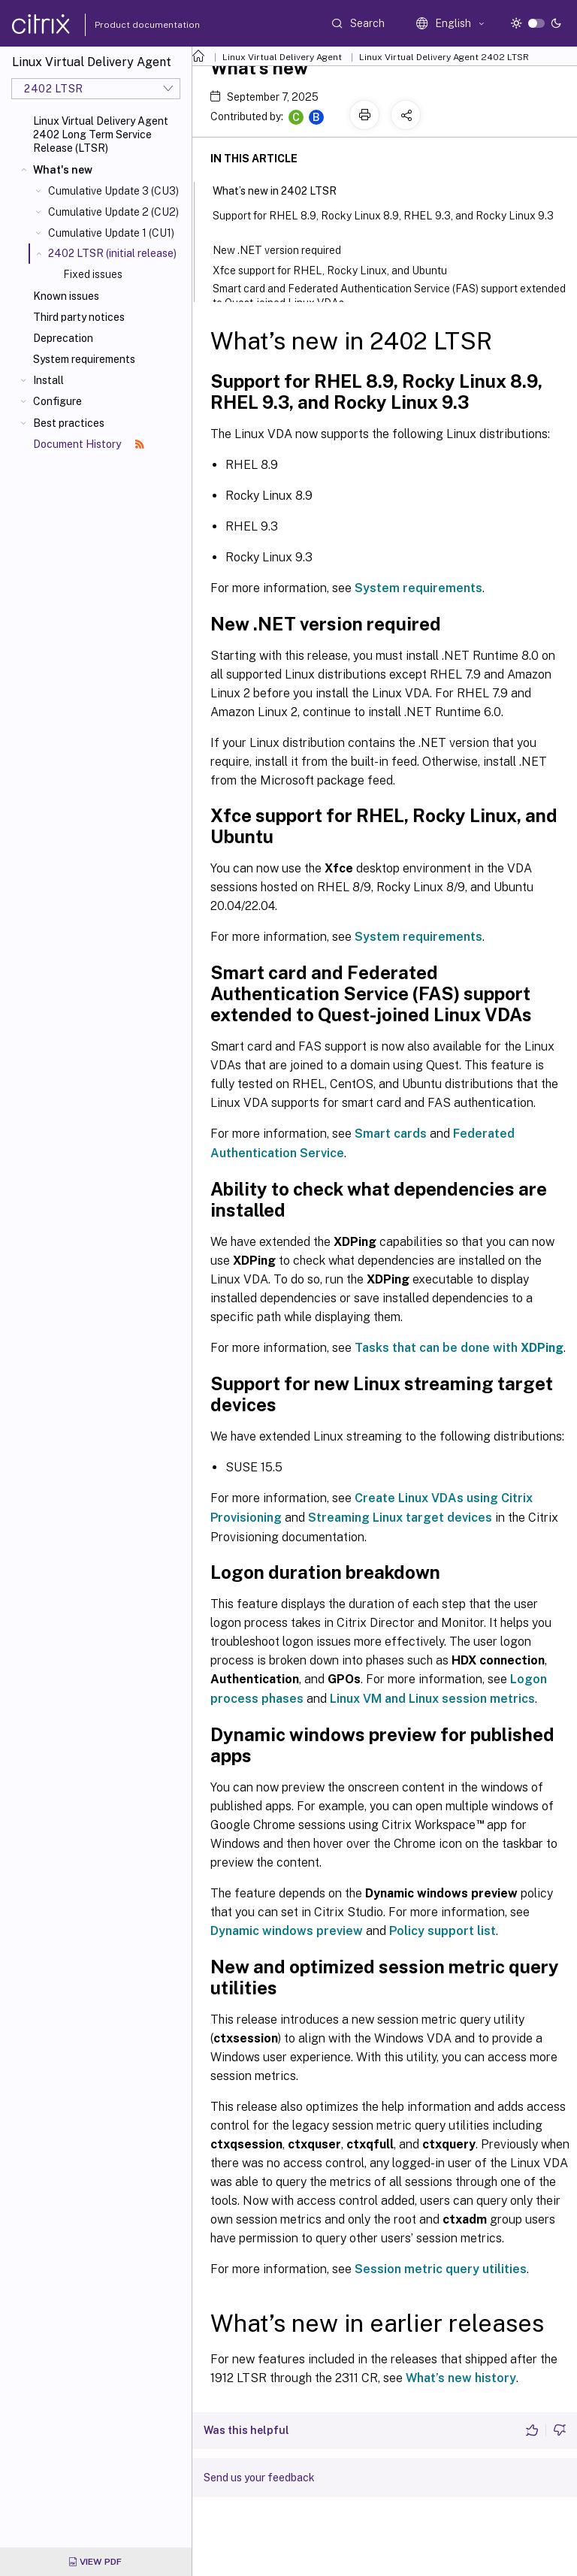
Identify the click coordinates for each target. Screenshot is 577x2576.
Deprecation (63, 338)
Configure (57, 401)
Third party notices (79, 317)
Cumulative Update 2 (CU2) (113, 212)
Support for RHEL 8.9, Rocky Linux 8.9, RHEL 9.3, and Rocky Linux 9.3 (383, 222)
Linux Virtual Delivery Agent (282, 57)
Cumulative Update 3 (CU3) (113, 191)
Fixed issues (92, 274)
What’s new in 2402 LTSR (283, 189)
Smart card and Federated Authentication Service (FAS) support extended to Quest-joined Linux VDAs (389, 296)
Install (48, 380)
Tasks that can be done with (459, 1348)
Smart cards (391, 1133)
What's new (62, 170)
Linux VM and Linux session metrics (432, 1699)
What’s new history (461, 2378)
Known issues (66, 296)
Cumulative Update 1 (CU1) (111, 233)
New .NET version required (286, 249)
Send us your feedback (259, 2478)
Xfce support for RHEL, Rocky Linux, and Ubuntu (339, 269)
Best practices (68, 423)
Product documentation (128, 25)
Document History (88, 444)
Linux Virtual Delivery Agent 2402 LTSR (444, 57)
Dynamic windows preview (286, 1931)
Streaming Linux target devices (400, 1517)
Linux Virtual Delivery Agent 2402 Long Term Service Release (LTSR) (100, 134)
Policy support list (442, 1931)
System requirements (84, 359)
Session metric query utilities (441, 2269)
